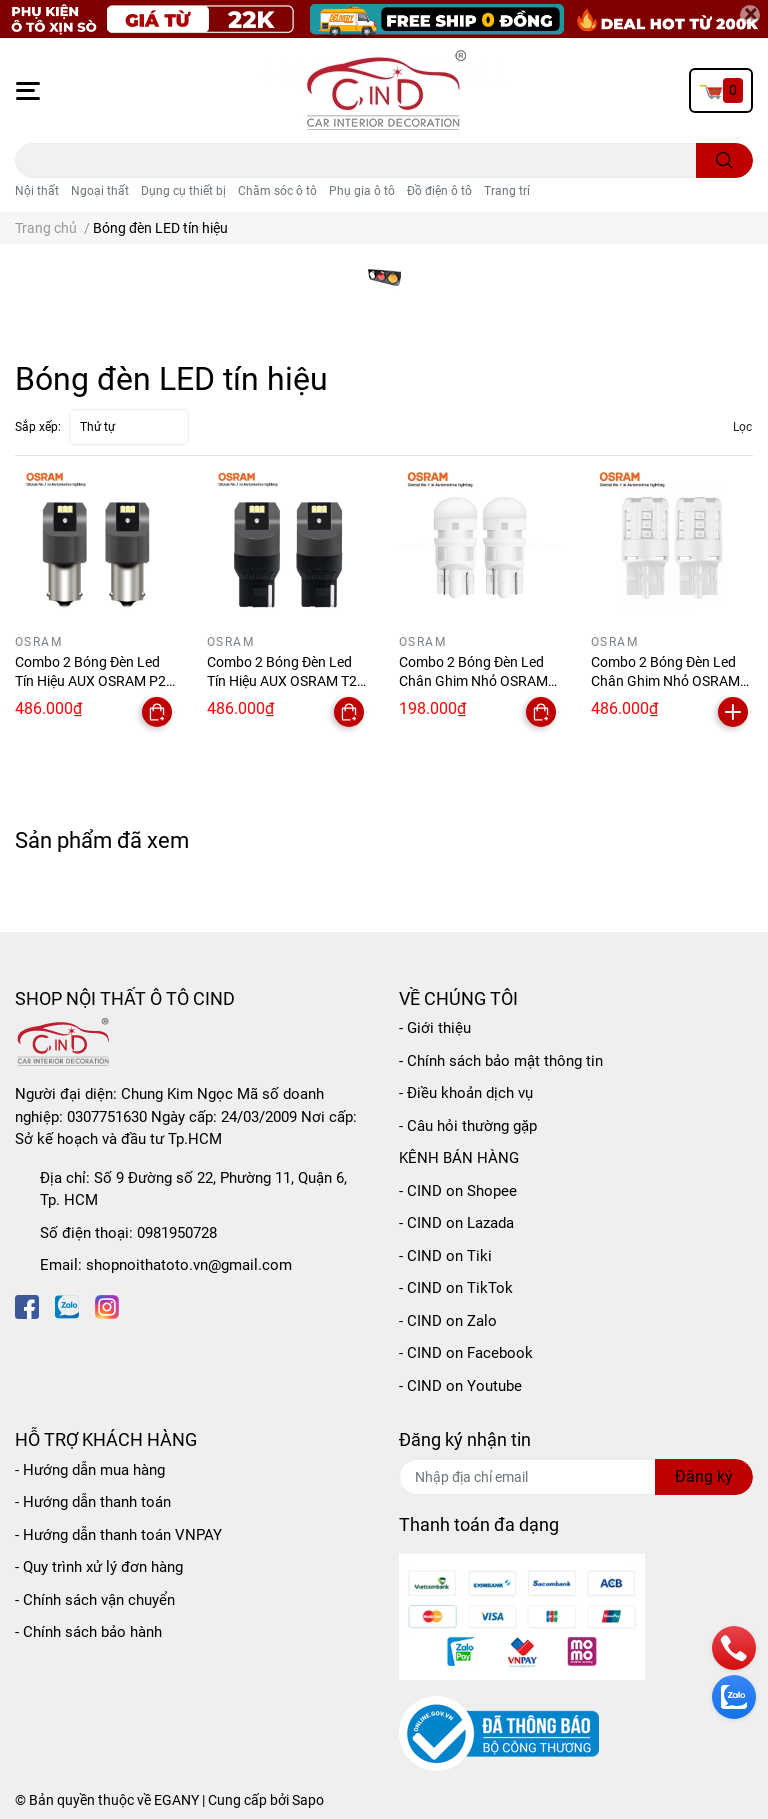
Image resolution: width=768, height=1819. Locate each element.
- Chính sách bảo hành (88, 1632)
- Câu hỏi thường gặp (468, 1126)
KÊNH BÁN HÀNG (459, 1158)
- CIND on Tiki (445, 1256)
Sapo (308, 1800)
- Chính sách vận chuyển (95, 1600)
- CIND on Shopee (458, 1191)
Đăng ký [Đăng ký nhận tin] (704, 1476)
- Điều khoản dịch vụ (466, 1093)
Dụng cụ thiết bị (183, 191)
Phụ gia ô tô (362, 191)
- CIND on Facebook (466, 1353)
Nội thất (37, 191)
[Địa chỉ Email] (576, 1477)
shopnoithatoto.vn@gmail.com (189, 1265)
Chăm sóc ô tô (277, 191)
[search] (724, 160)
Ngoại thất (100, 191)
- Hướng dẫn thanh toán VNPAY (118, 1535)
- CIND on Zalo (448, 1321)
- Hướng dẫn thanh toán (93, 1502)
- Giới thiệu (435, 1028)
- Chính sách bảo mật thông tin (501, 1061)
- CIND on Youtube (460, 1386)
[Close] (750, 15)
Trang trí (507, 191)
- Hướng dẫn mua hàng (90, 1470)
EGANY (176, 1800)
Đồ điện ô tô (439, 191)
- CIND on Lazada (456, 1223)
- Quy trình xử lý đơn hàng (99, 1567)
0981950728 (177, 1233)
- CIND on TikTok (456, 1288)
